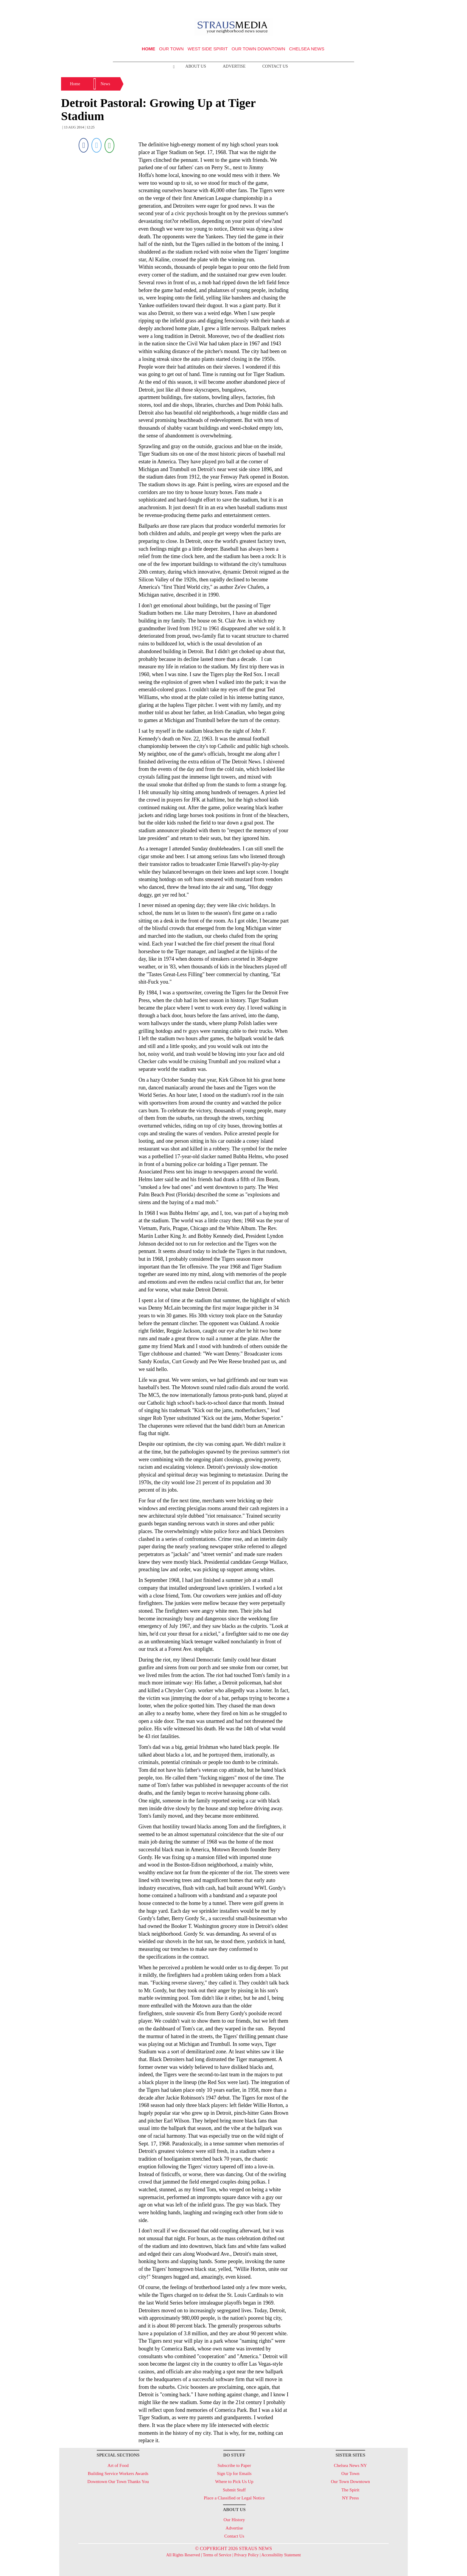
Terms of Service (217, 2555)
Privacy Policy (246, 2555)
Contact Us (275, 66)
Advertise (234, 66)
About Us (195, 66)
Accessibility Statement (281, 2555)
